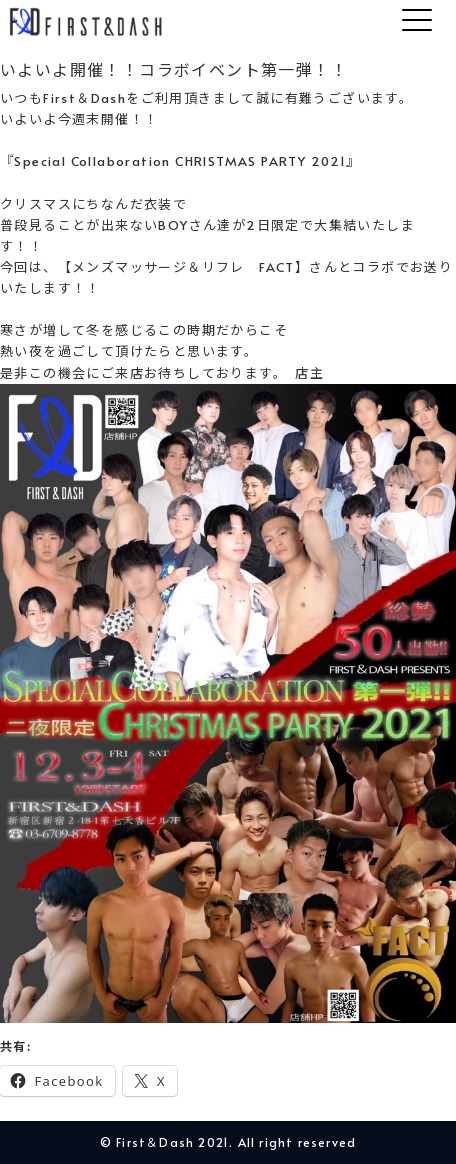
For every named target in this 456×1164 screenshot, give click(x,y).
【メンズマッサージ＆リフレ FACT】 (184, 267)
